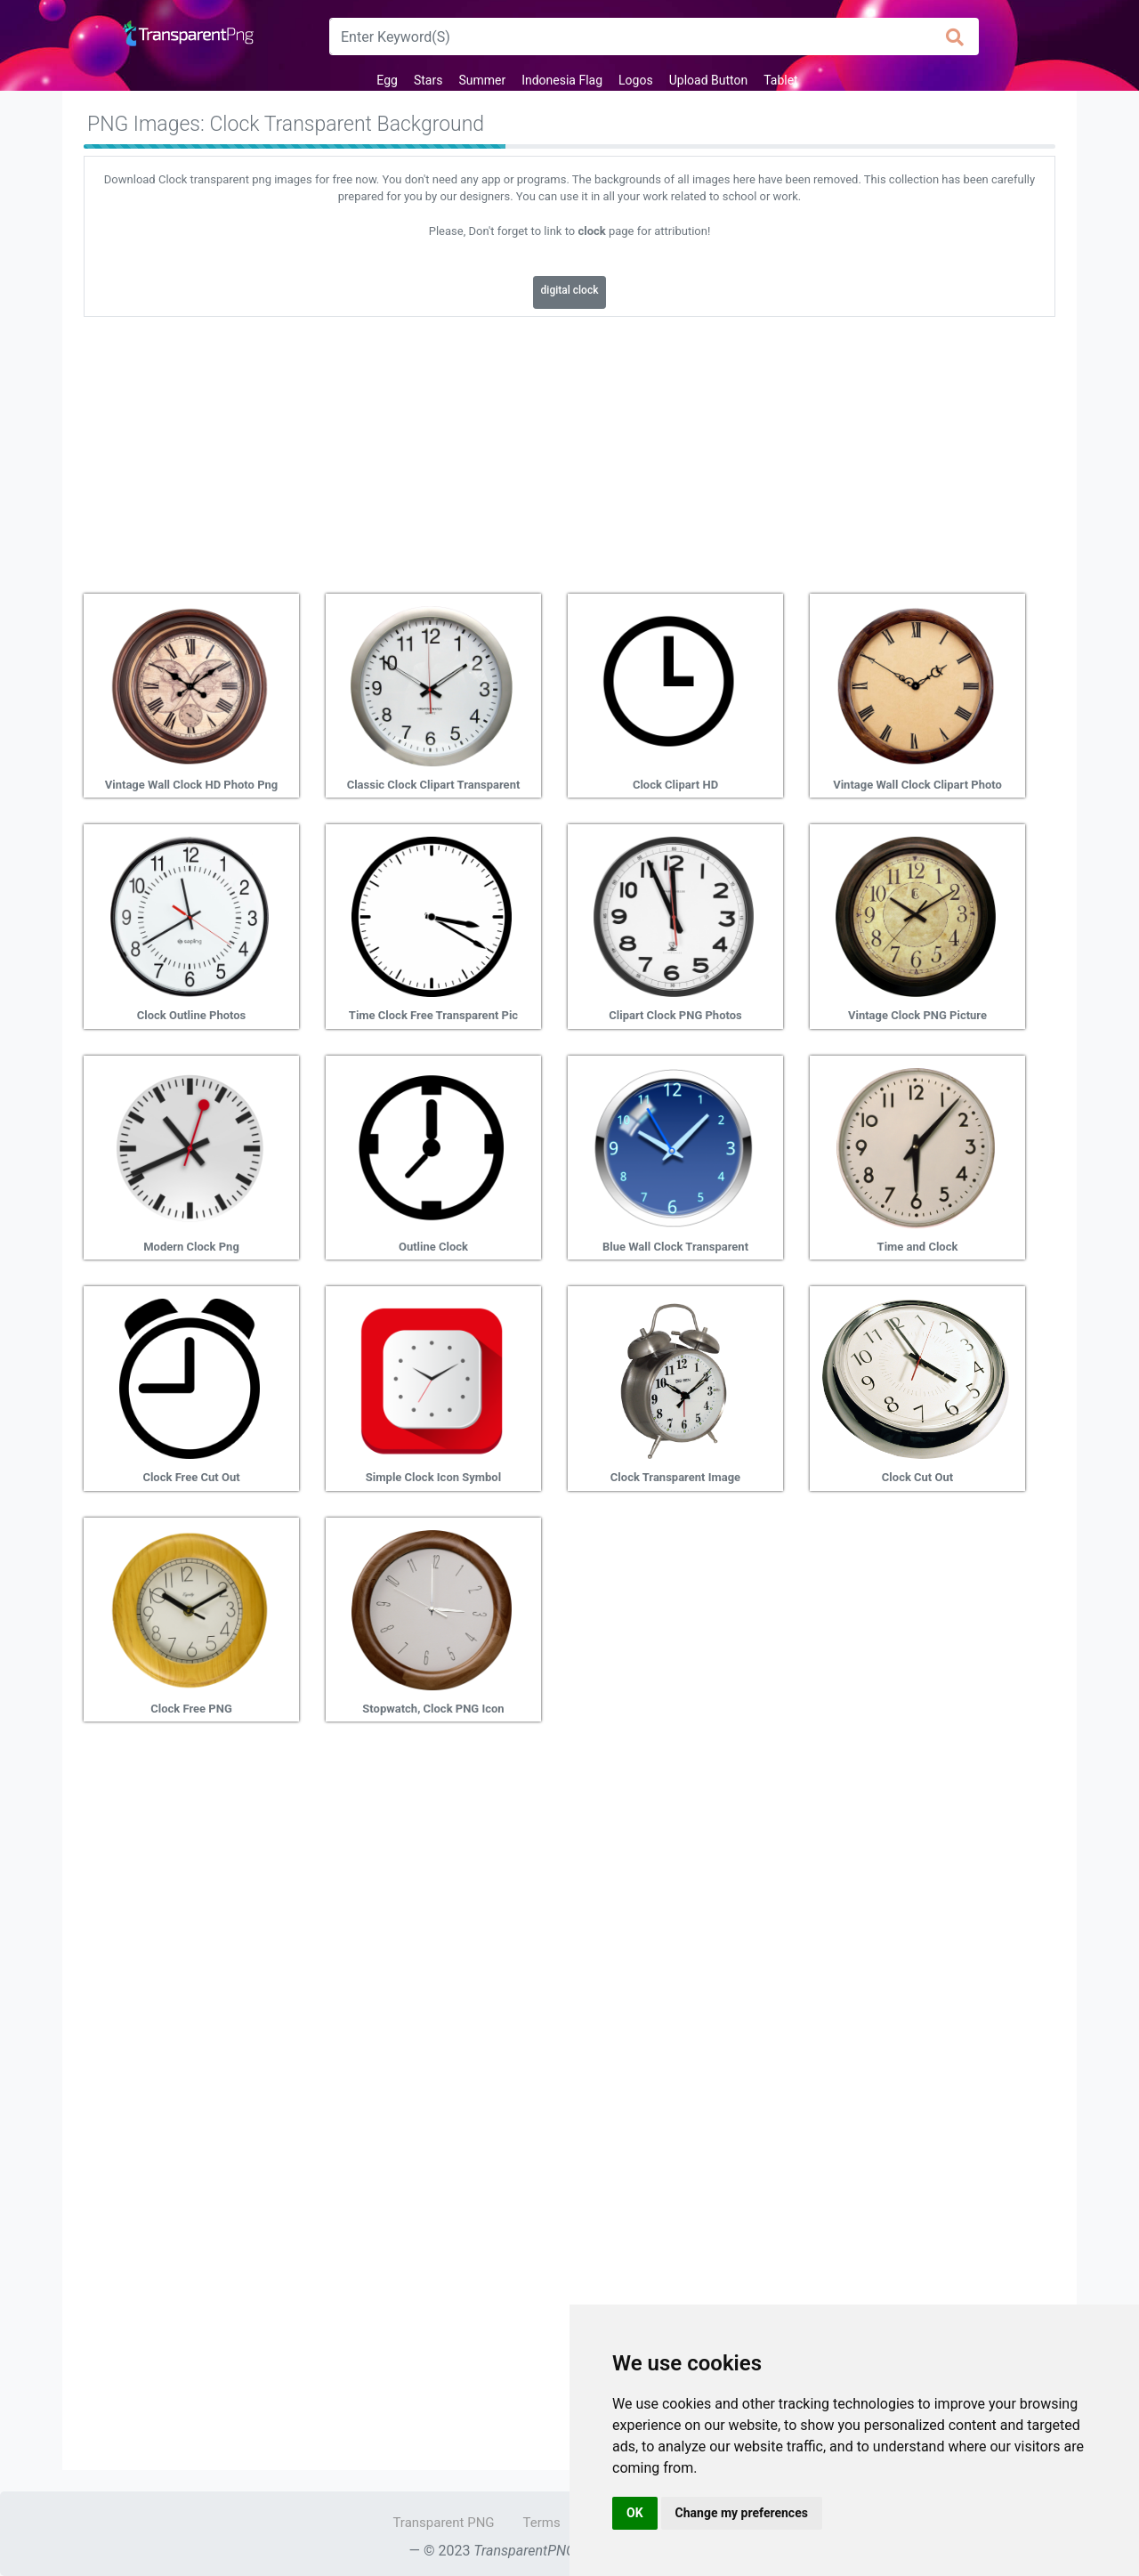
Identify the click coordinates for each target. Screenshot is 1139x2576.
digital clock (570, 290)
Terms (542, 2523)
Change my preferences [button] (741, 2513)
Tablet (780, 80)
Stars (428, 80)
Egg (387, 80)
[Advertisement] (569, 448)
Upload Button (708, 80)
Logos (635, 80)
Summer (481, 80)
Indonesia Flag (561, 80)
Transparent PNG (443, 2523)
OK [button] (634, 2513)
